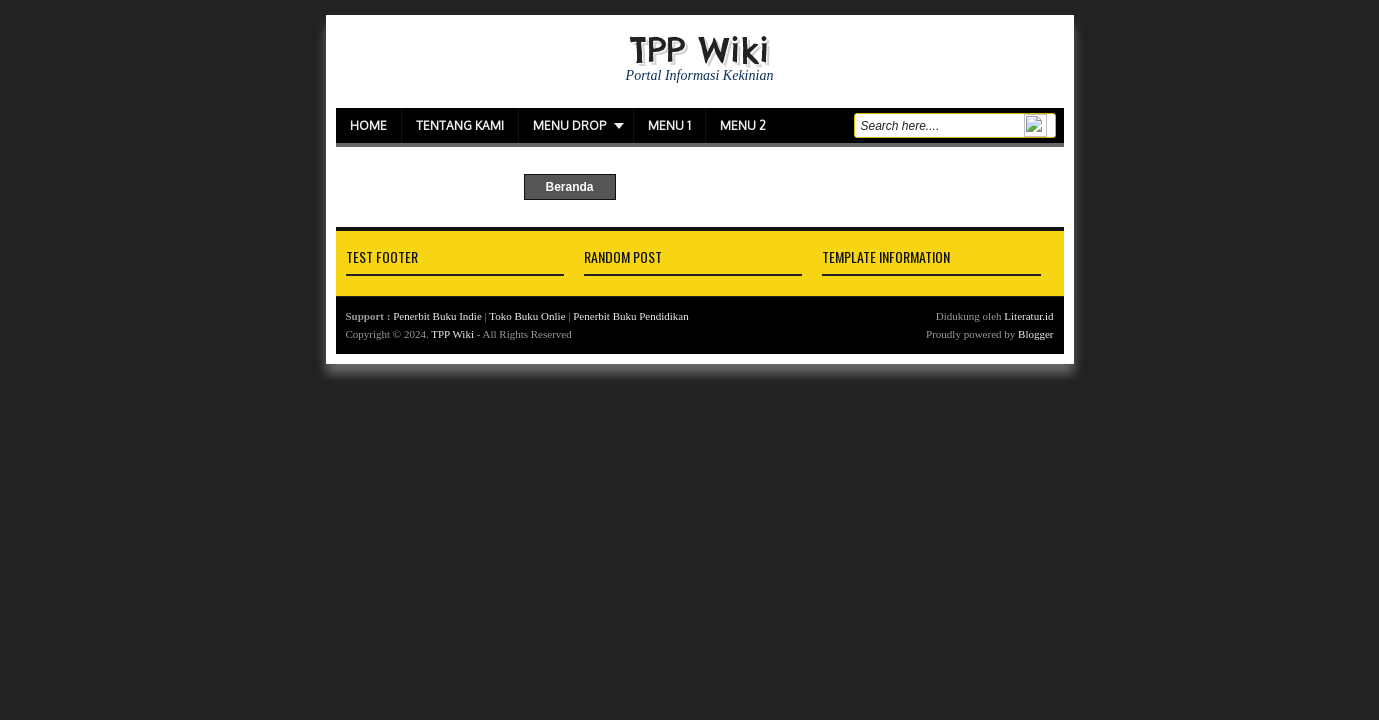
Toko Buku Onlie (527, 316)
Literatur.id (1028, 316)
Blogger (1035, 334)
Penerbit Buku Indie (437, 316)
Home (368, 125)
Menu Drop (569, 125)
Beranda (569, 187)
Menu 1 (669, 125)
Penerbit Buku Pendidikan (631, 316)
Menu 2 (743, 125)
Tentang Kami (460, 125)
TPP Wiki (699, 49)
